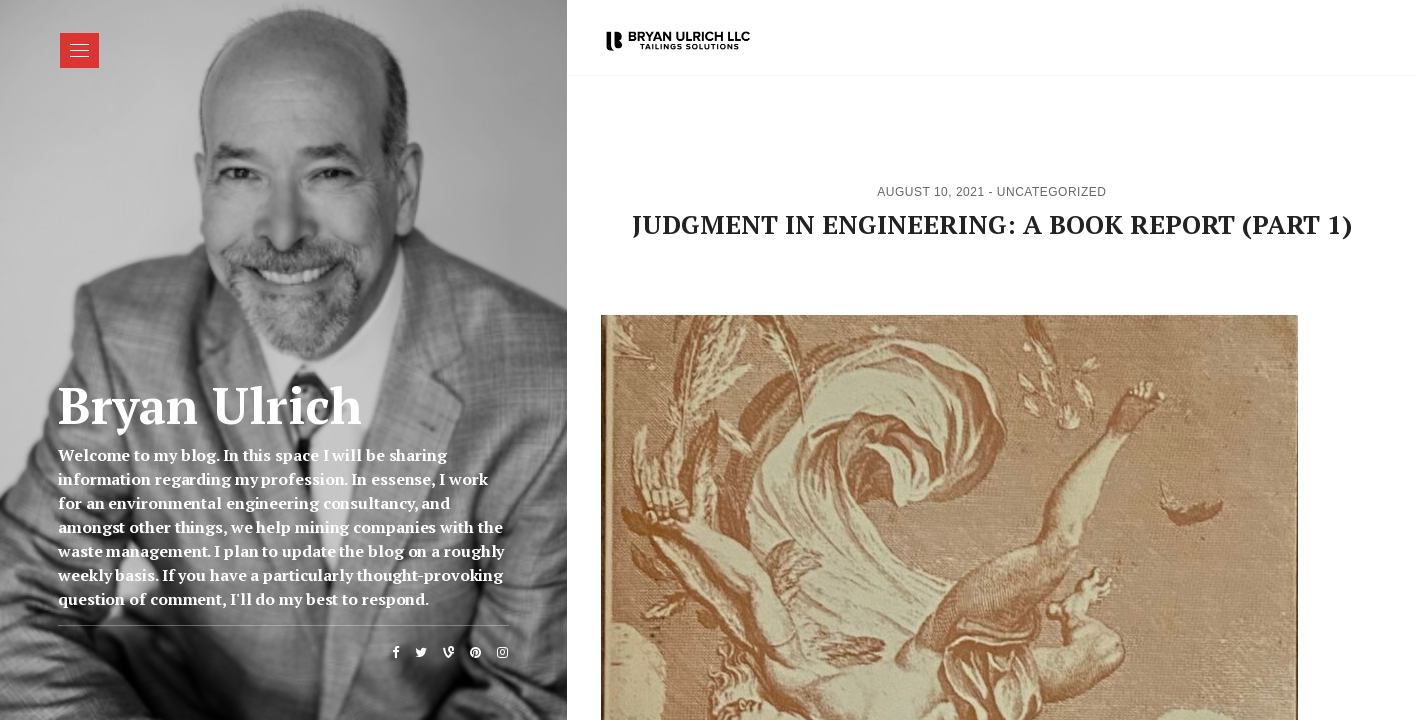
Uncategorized (1052, 192)
